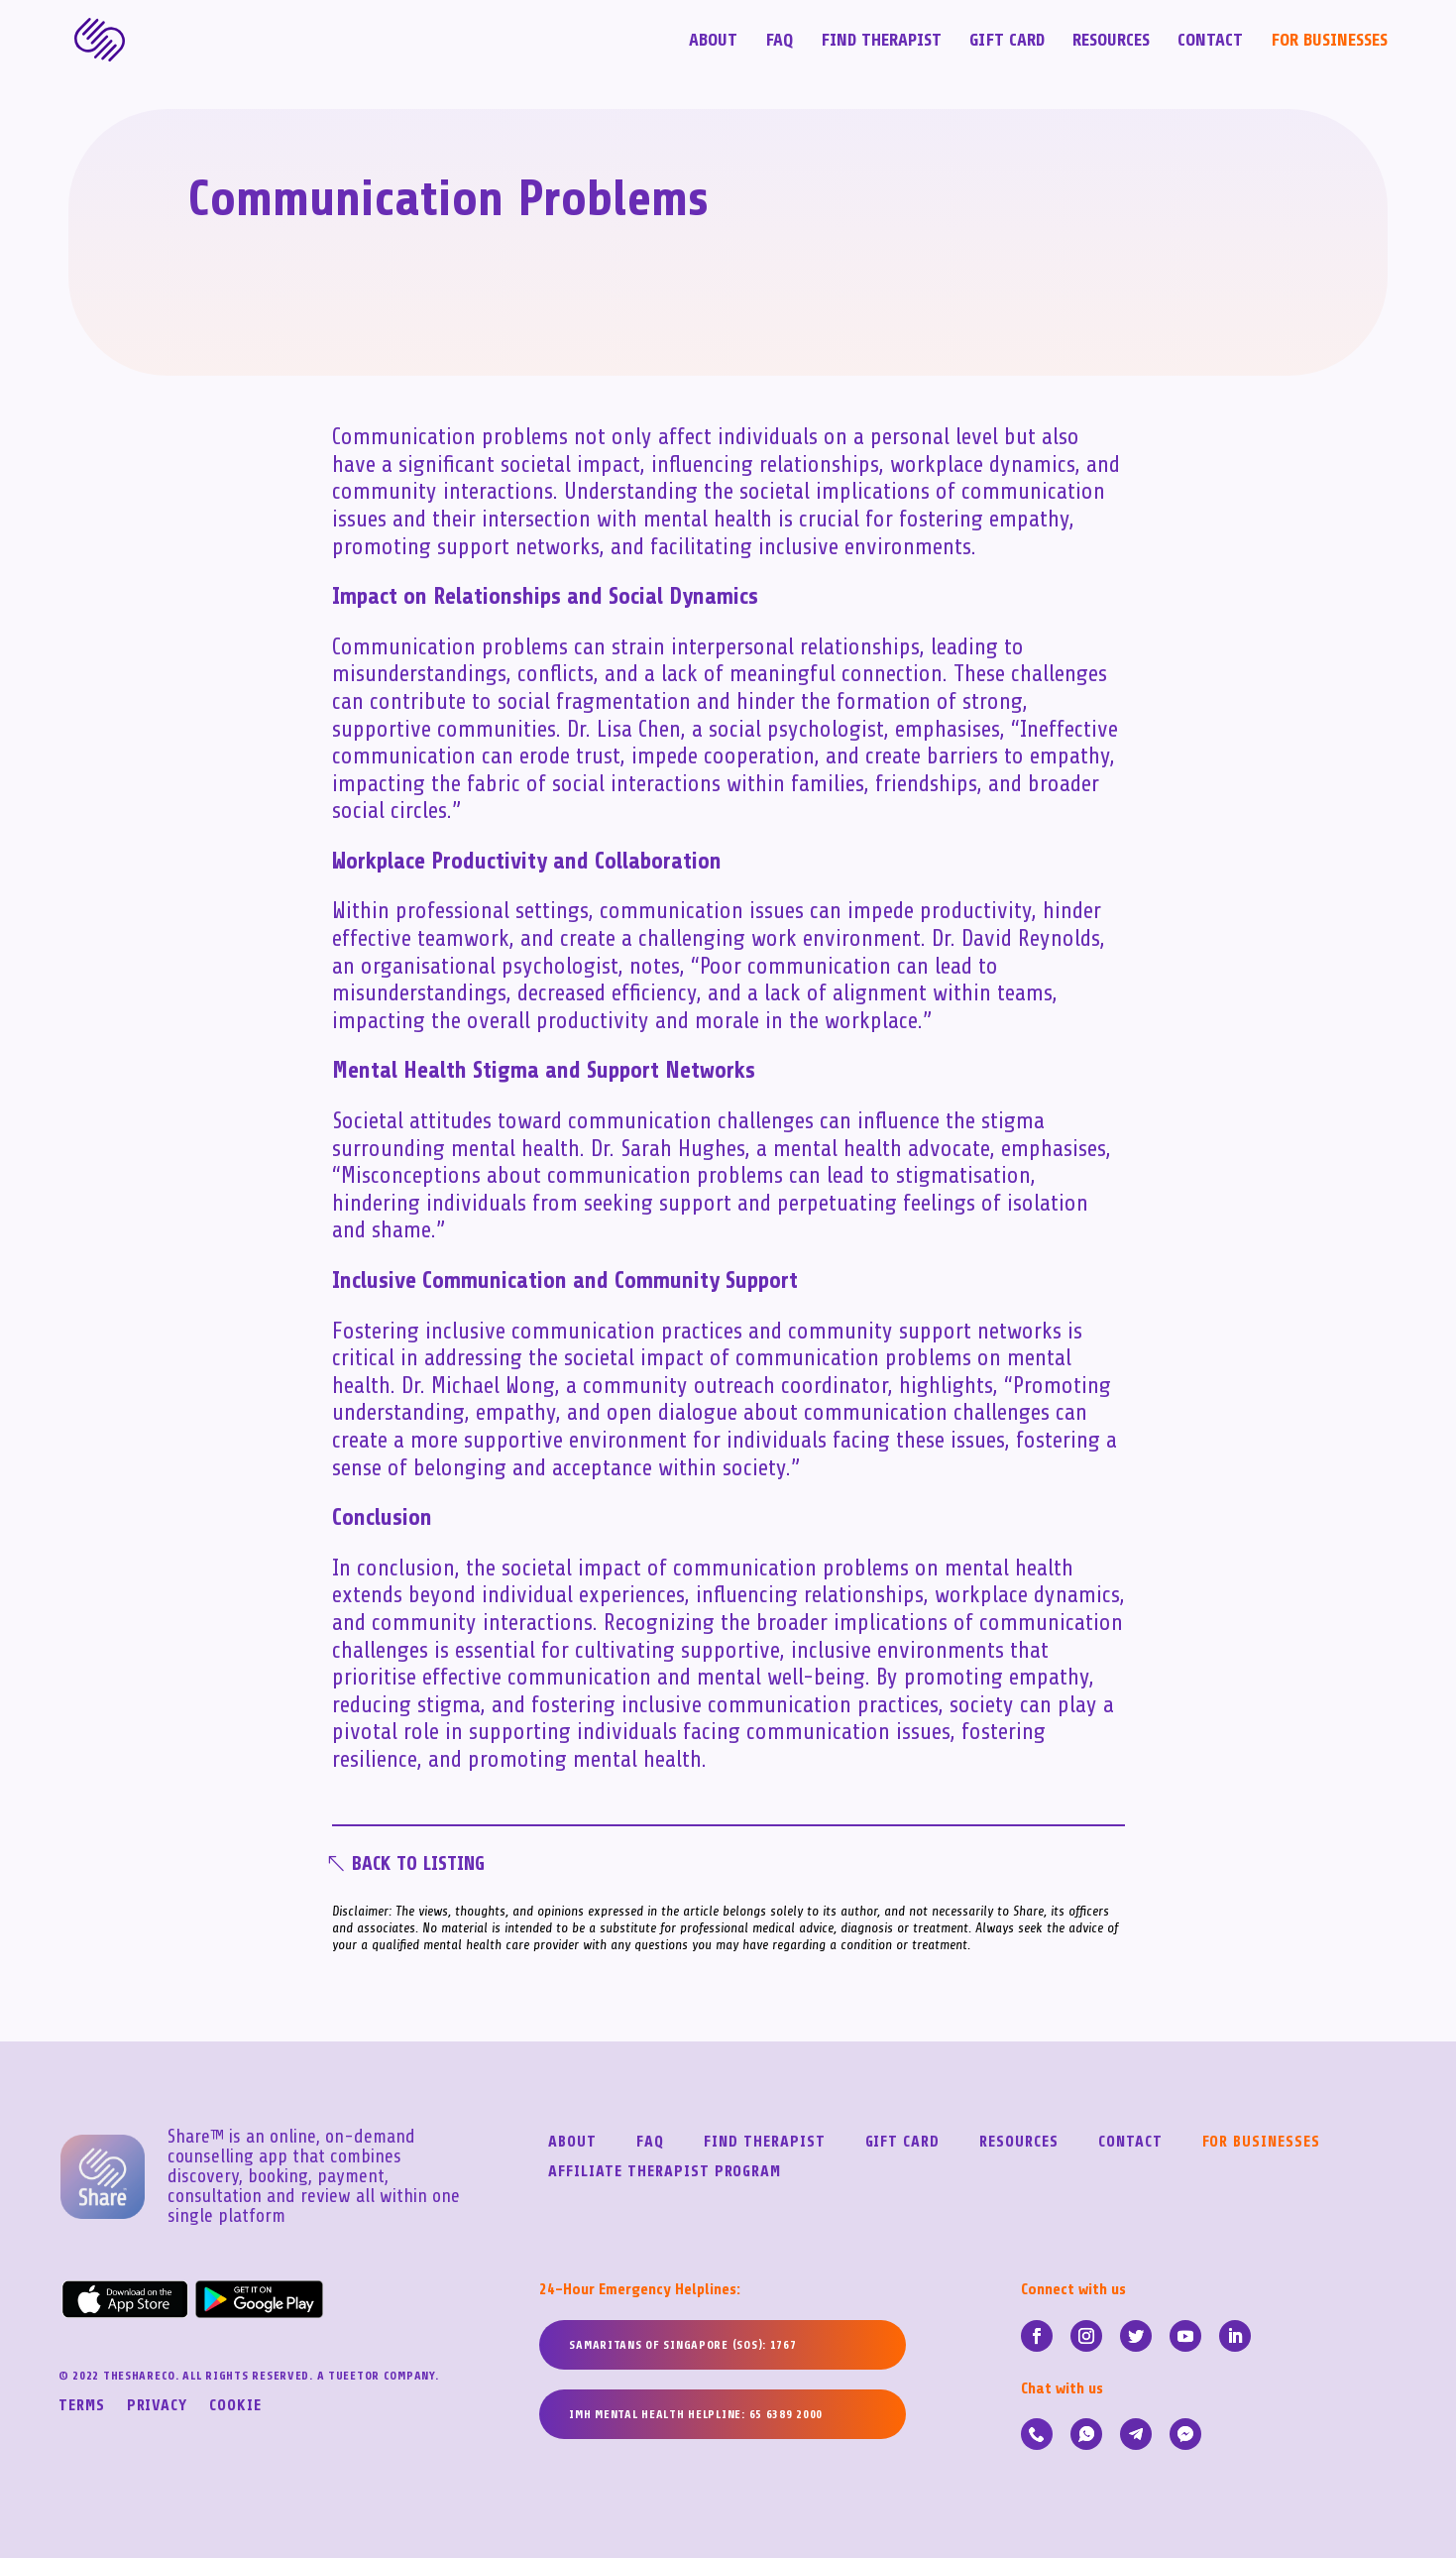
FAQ (779, 41)
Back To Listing (422, 1864)
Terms (81, 2407)
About (713, 41)
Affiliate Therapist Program (664, 2173)
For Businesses (1329, 41)
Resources (1111, 41)
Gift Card (1007, 41)
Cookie (235, 2407)
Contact (1210, 41)
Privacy (157, 2407)
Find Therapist (881, 41)
